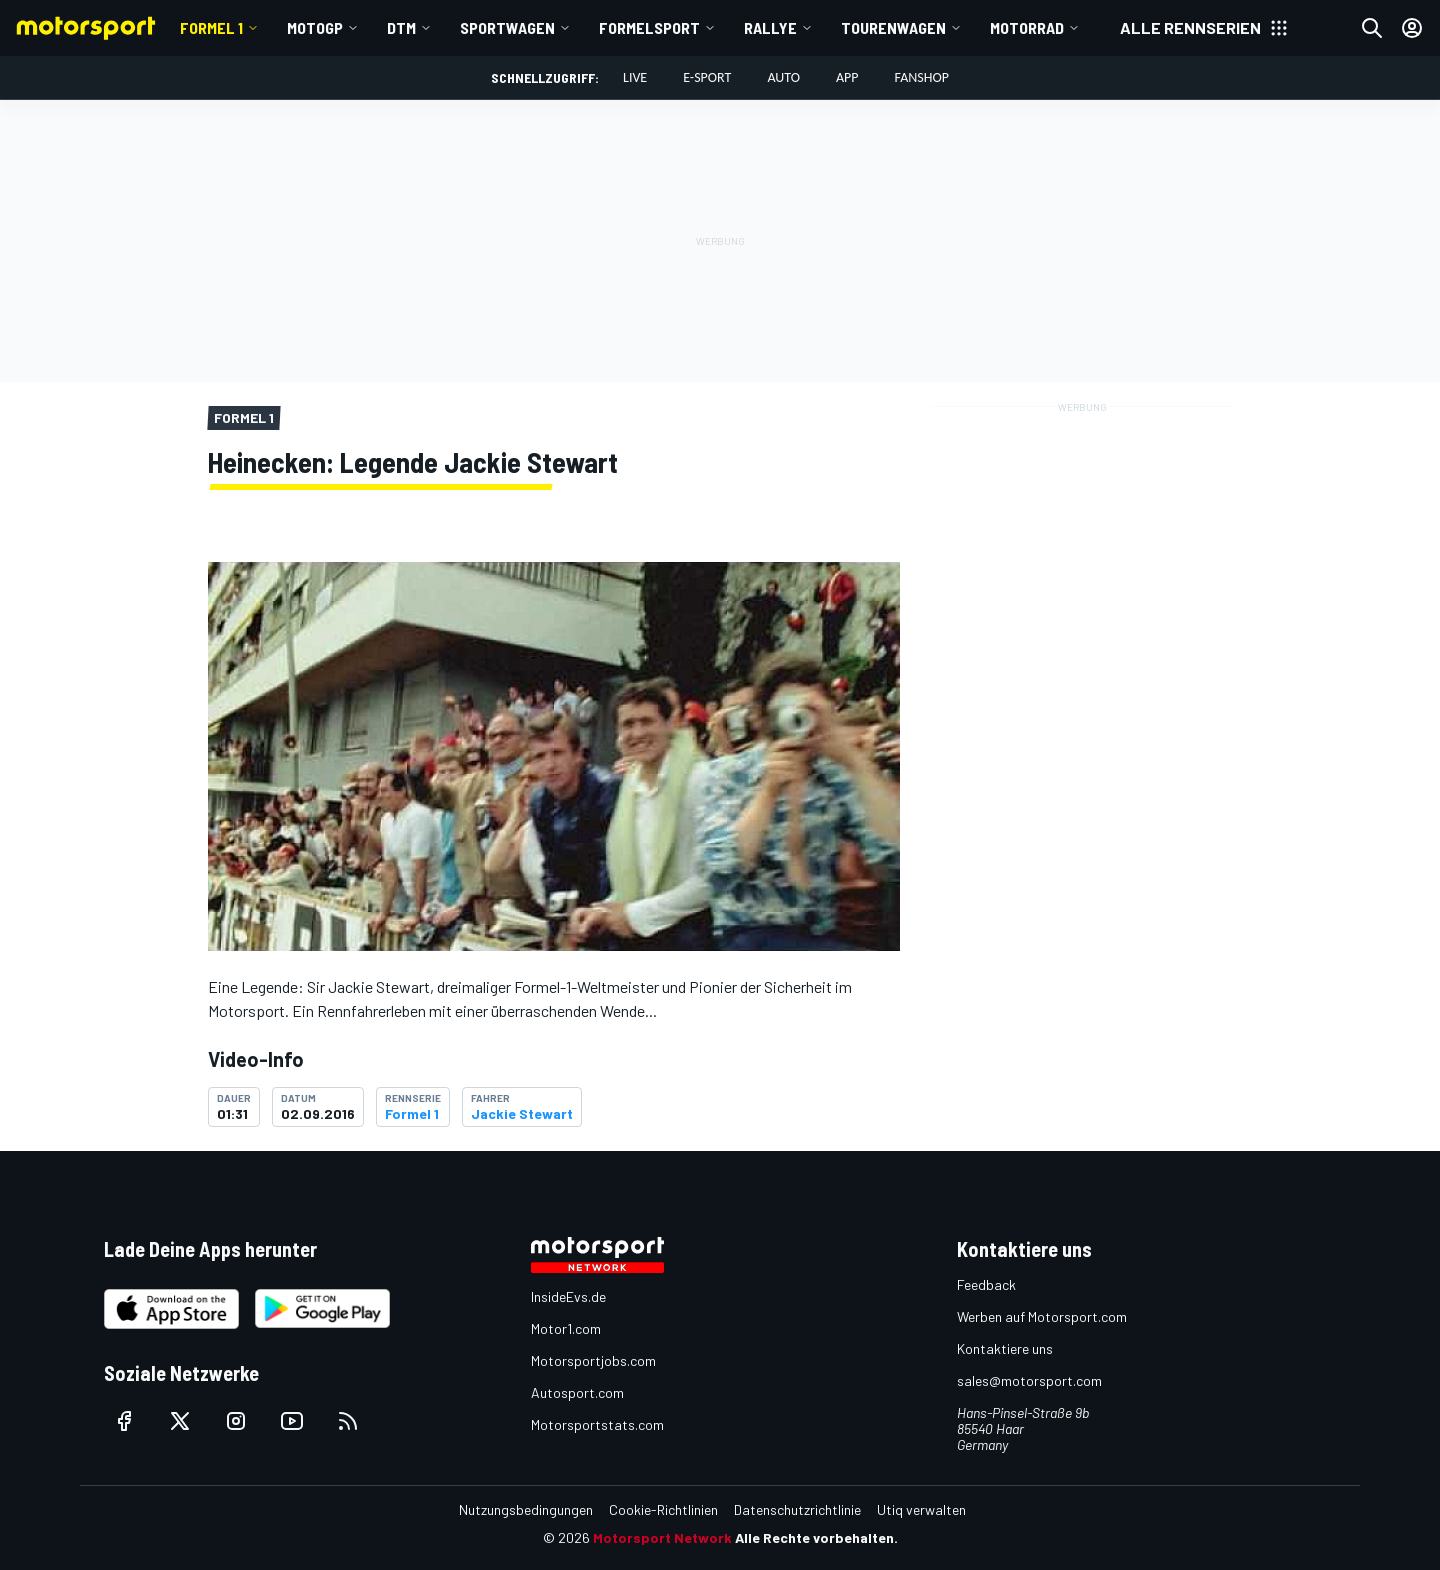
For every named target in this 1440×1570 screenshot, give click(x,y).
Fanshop (922, 77)
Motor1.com (566, 1328)
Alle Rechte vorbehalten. (816, 1537)
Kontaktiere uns (1005, 1348)
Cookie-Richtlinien (663, 1509)
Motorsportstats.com (597, 1424)
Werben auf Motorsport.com (1042, 1316)
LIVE (635, 77)
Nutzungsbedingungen (526, 1509)
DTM (401, 27)
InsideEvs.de (568, 1296)
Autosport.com (577, 1392)
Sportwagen (507, 27)
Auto (783, 77)
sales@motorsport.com (1029, 1380)
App (847, 77)
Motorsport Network (662, 1537)
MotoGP (315, 27)
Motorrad (1027, 27)
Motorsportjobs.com (593, 1360)
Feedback (986, 1284)
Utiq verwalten (921, 1509)
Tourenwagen (893, 27)
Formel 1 (211, 27)
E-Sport (707, 77)
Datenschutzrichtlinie (797, 1509)
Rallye (770, 27)
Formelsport (649, 27)
